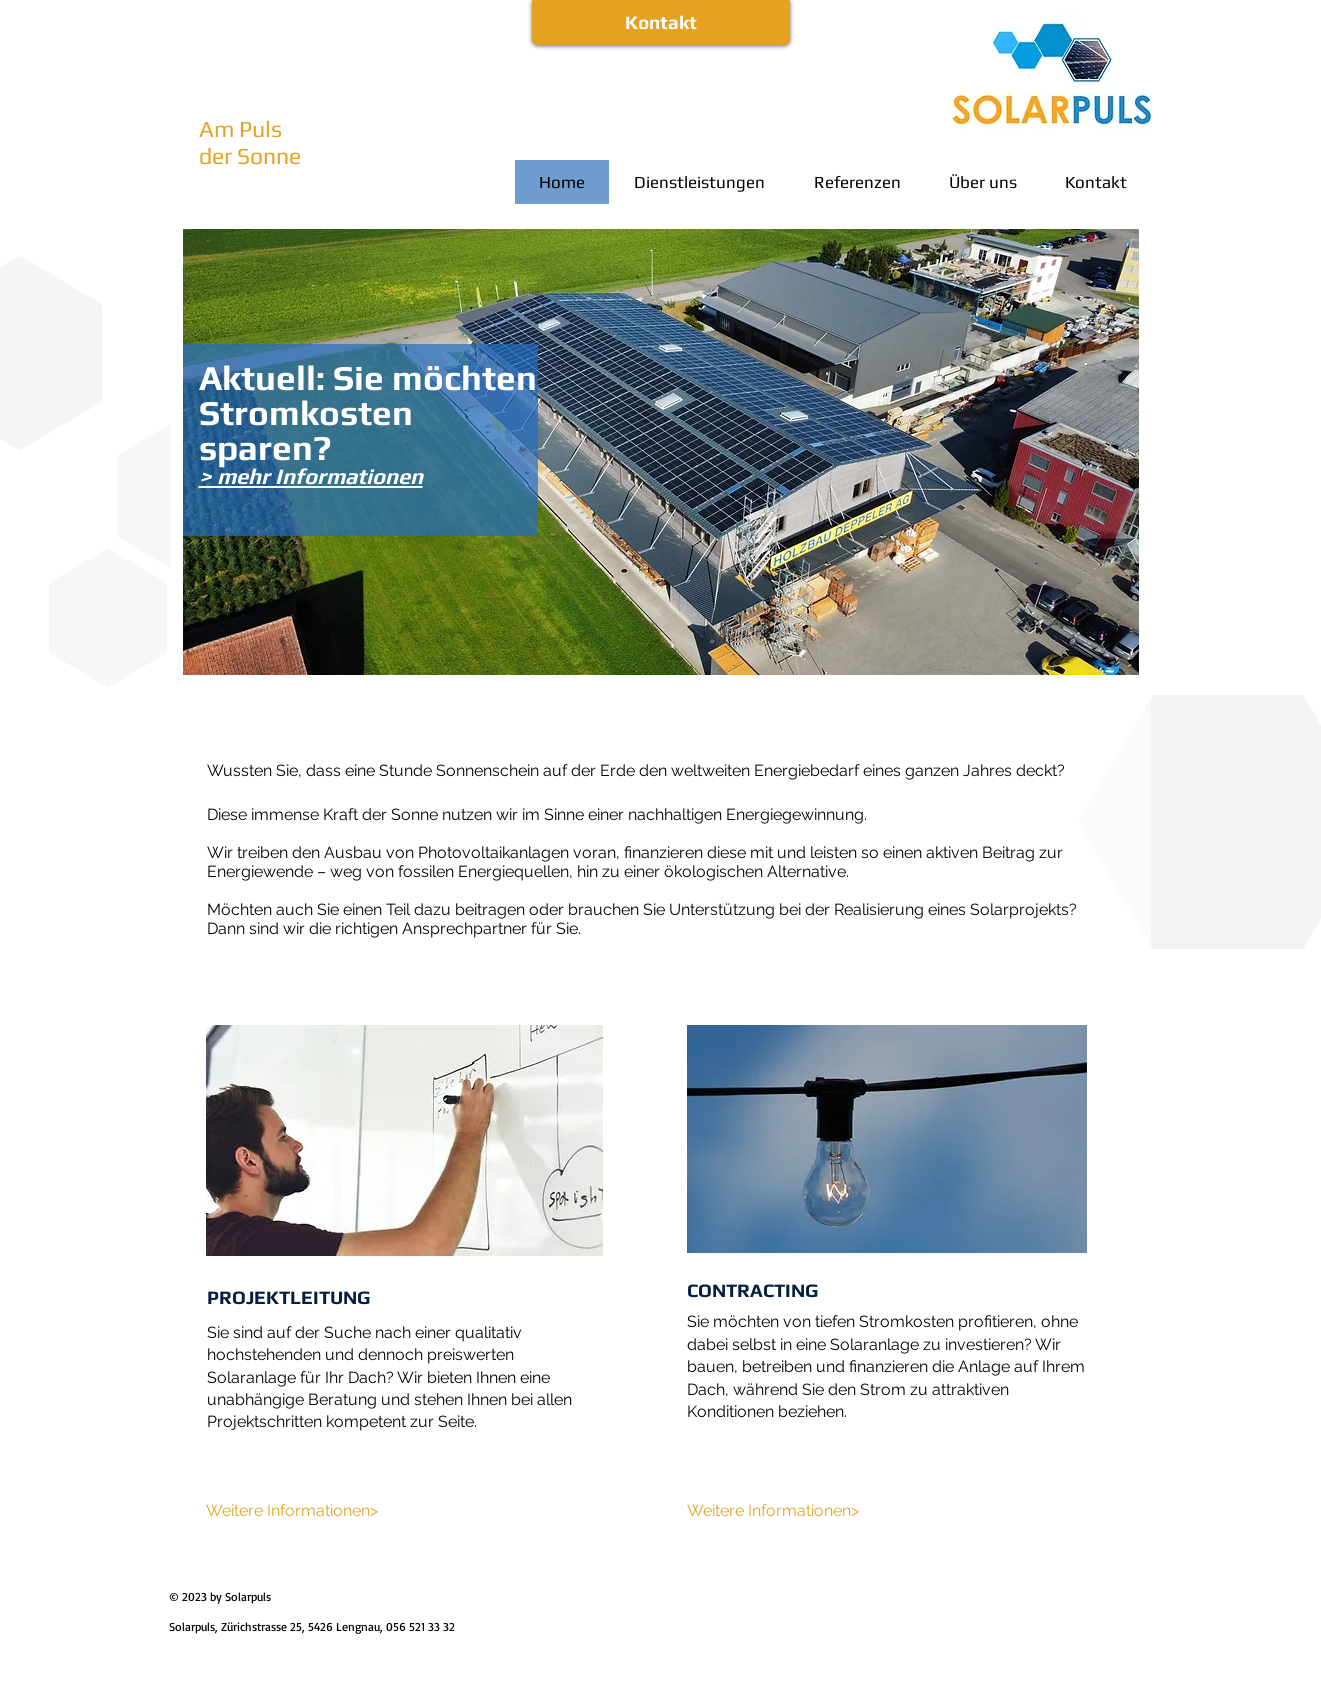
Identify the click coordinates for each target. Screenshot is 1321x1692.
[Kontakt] (661, 22)
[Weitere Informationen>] (293, 1511)
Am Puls (240, 128)
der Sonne (250, 155)
